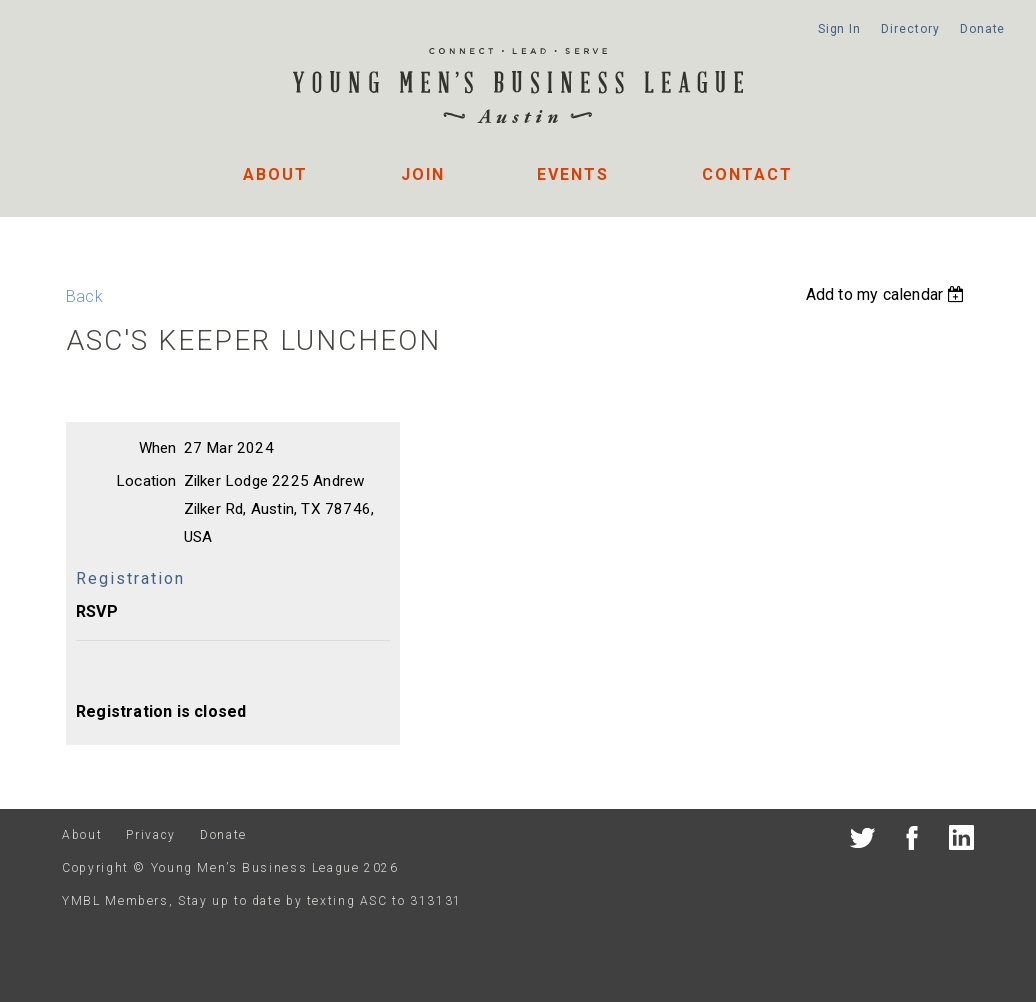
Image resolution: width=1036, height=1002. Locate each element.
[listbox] (888, 294)
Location (146, 481)
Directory (910, 29)
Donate (982, 29)
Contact (747, 174)
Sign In (839, 29)
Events (573, 174)
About (275, 174)
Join (423, 174)
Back (84, 296)
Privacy (150, 835)
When (158, 448)
